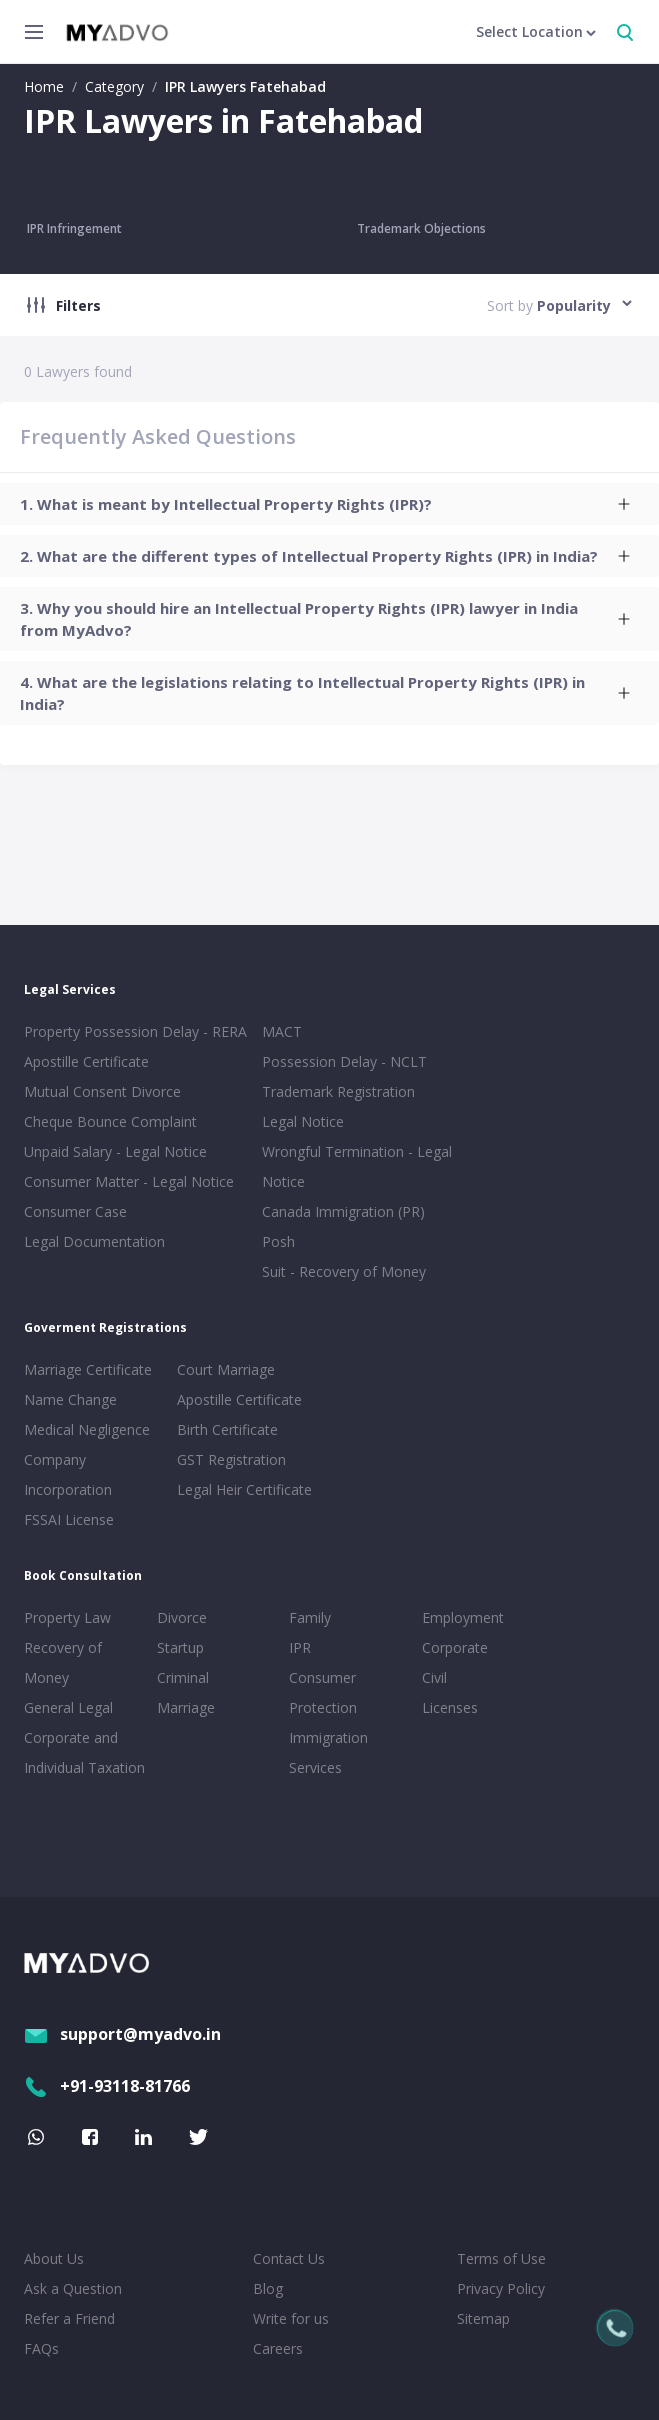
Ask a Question (73, 2288)
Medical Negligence (87, 1429)
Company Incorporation (68, 1474)
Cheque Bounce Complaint (110, 1121)
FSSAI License (69, 1519)
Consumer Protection (323, 1692)
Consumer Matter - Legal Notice (129, 1181)
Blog (268, 2288)
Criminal (183, 1677)
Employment (463, 1617)
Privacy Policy (501, 2288)
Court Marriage (226, 1369)
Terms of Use (501, 2258)
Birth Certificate (227, 1429)
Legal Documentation (94, 1241)
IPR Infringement (74, 228)
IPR (300, 1647)
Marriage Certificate (88, 1369)
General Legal (68, 1707)
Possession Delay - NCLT (344, 1061)
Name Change (70, 1399)
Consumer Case (75, 1211)
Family (310, 1617)
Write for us (291, 2318)
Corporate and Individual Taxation (84, 1752)
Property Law (67, 1617)
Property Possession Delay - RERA (135, 1031)
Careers (278, 2348)
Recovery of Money (63, 1662)
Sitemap (483, 2318)
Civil (434, 1677)
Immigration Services (328, 1752)
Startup (180, 1647)
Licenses (450, 1707)
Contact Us (289, 2258)
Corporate (455, 1647)
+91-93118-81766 (107, 2086)
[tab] (329, 504)
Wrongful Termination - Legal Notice (357, 1166)
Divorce (182, 1617)
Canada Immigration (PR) (343, 1211)
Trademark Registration (338, 1091)
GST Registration (231, 1459)
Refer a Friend (69, 2318)
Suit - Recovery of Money (344, 1271)
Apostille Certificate (86, 1061)
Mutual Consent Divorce (102, 1091)
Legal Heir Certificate (244, 1489)
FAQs (41, 2348)
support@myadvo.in (122, 2034)
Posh (278, 1241)
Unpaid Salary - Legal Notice (115, 1151)
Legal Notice (303, 1121)
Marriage (186, 1707)
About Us (54, 2258)
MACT (282, 1031)
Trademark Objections (421, 228)
